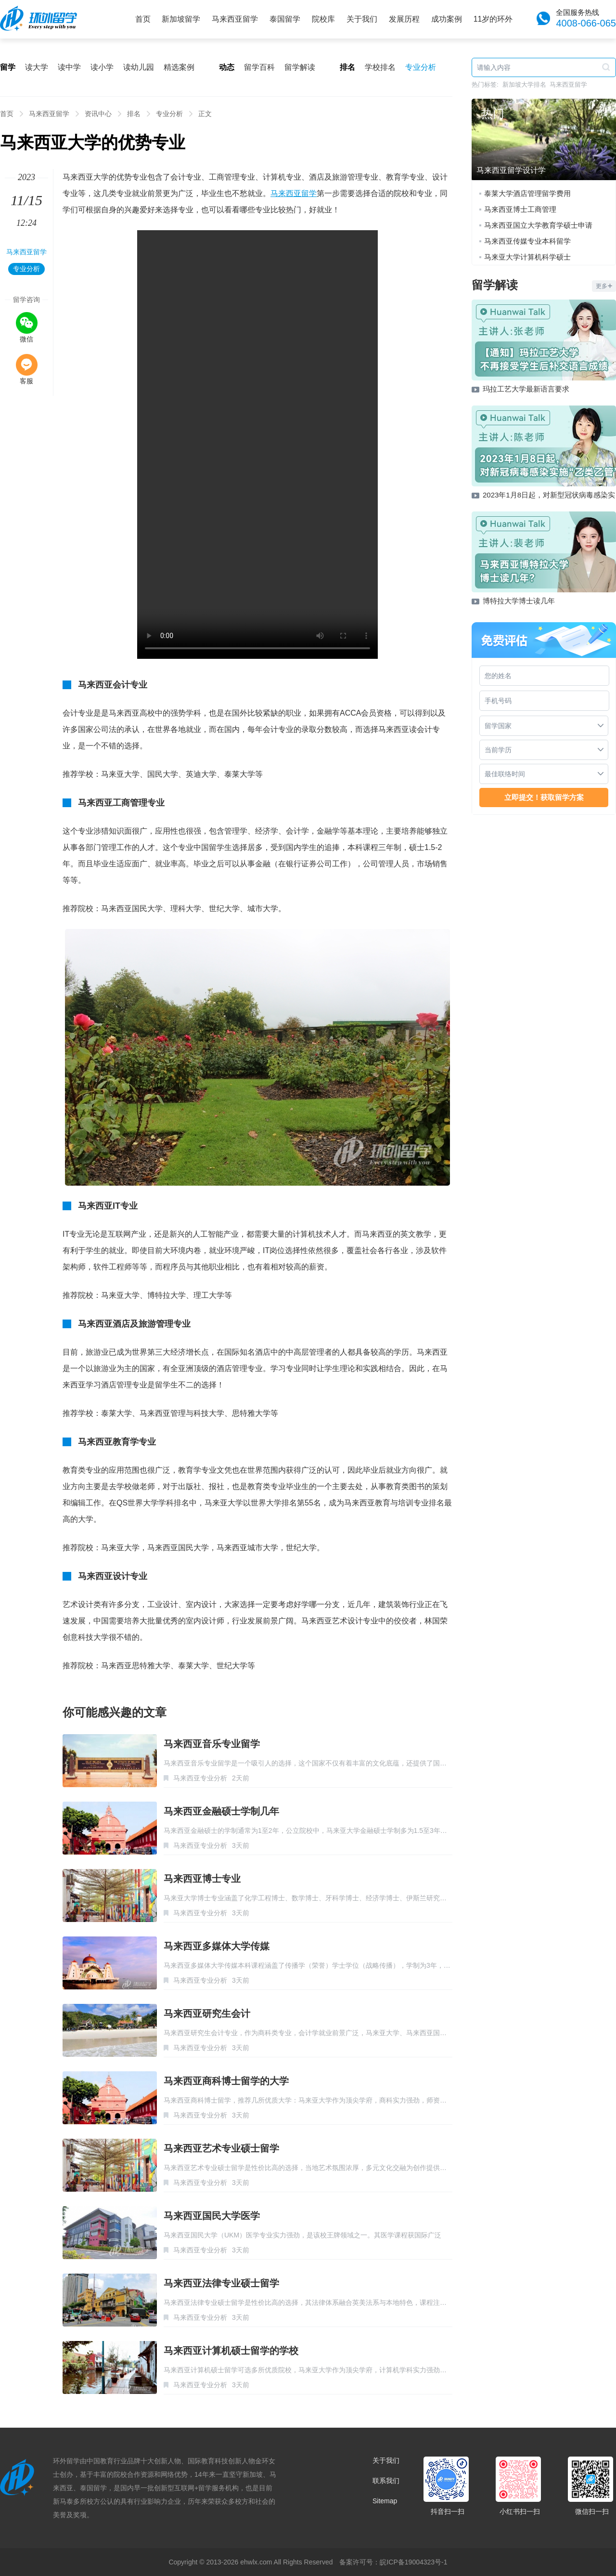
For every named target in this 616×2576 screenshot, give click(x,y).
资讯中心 (98, 114)
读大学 (36, 67)
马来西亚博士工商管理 (520, 209)
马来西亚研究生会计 (207, 2013)
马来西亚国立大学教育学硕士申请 (538, 225)
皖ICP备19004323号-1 (413, 2562)
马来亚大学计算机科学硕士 (527, 257)
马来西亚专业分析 (200, 1778)
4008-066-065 (586, 23)
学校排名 (380, 67)
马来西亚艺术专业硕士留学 (221, 2148)
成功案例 (446, 19)
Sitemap (384, 2501)
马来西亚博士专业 (202, 1878)
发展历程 (404, 19)
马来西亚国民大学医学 (212, 2215)
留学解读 (299, 67)
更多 (604, 286)
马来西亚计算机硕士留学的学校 (231, 2350)
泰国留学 (285, 19)
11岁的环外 (493, 19)
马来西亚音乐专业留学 (212, 1744)
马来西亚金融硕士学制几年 (221, 1811)
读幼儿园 (138, 67)
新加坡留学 (181, 19)
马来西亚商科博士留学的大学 (226, 2081)
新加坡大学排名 (524, 84)
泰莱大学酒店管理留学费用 (527, 193)
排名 (134, 114)
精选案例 (179, 67)
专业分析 (420, 67)
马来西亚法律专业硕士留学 (221, 2283)
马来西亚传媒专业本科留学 (527, 241)
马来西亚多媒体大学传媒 (217, 1946)
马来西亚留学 (235, 19)
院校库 (323, 19)
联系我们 (385, 2480)
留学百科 (259, 67)
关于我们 (361, 19)
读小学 (102, 67)
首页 (143, 19)
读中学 (69, 67)
